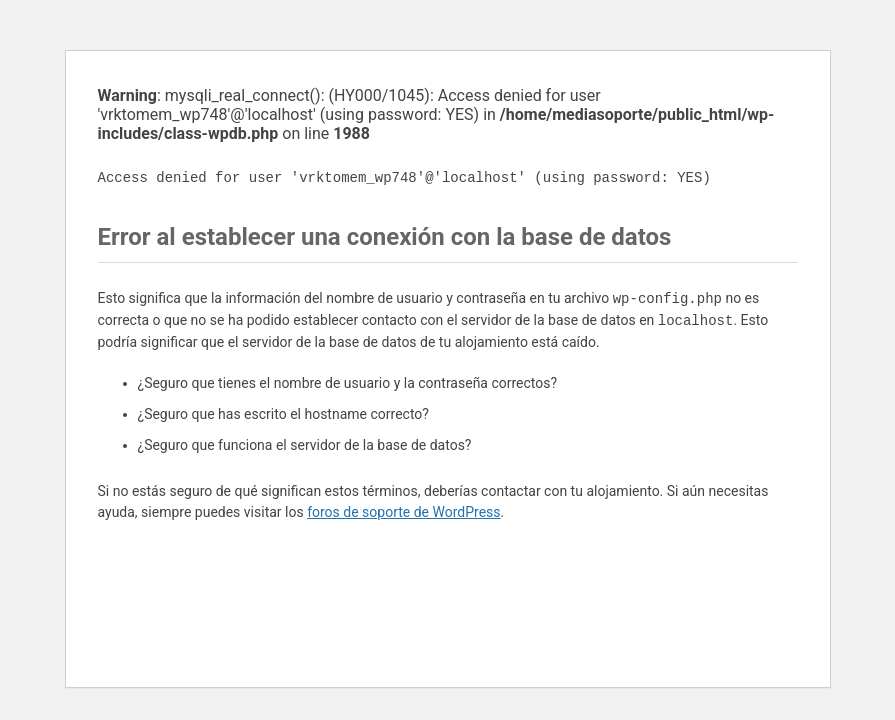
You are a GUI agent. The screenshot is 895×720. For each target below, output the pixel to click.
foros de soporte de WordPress (403, 512)
